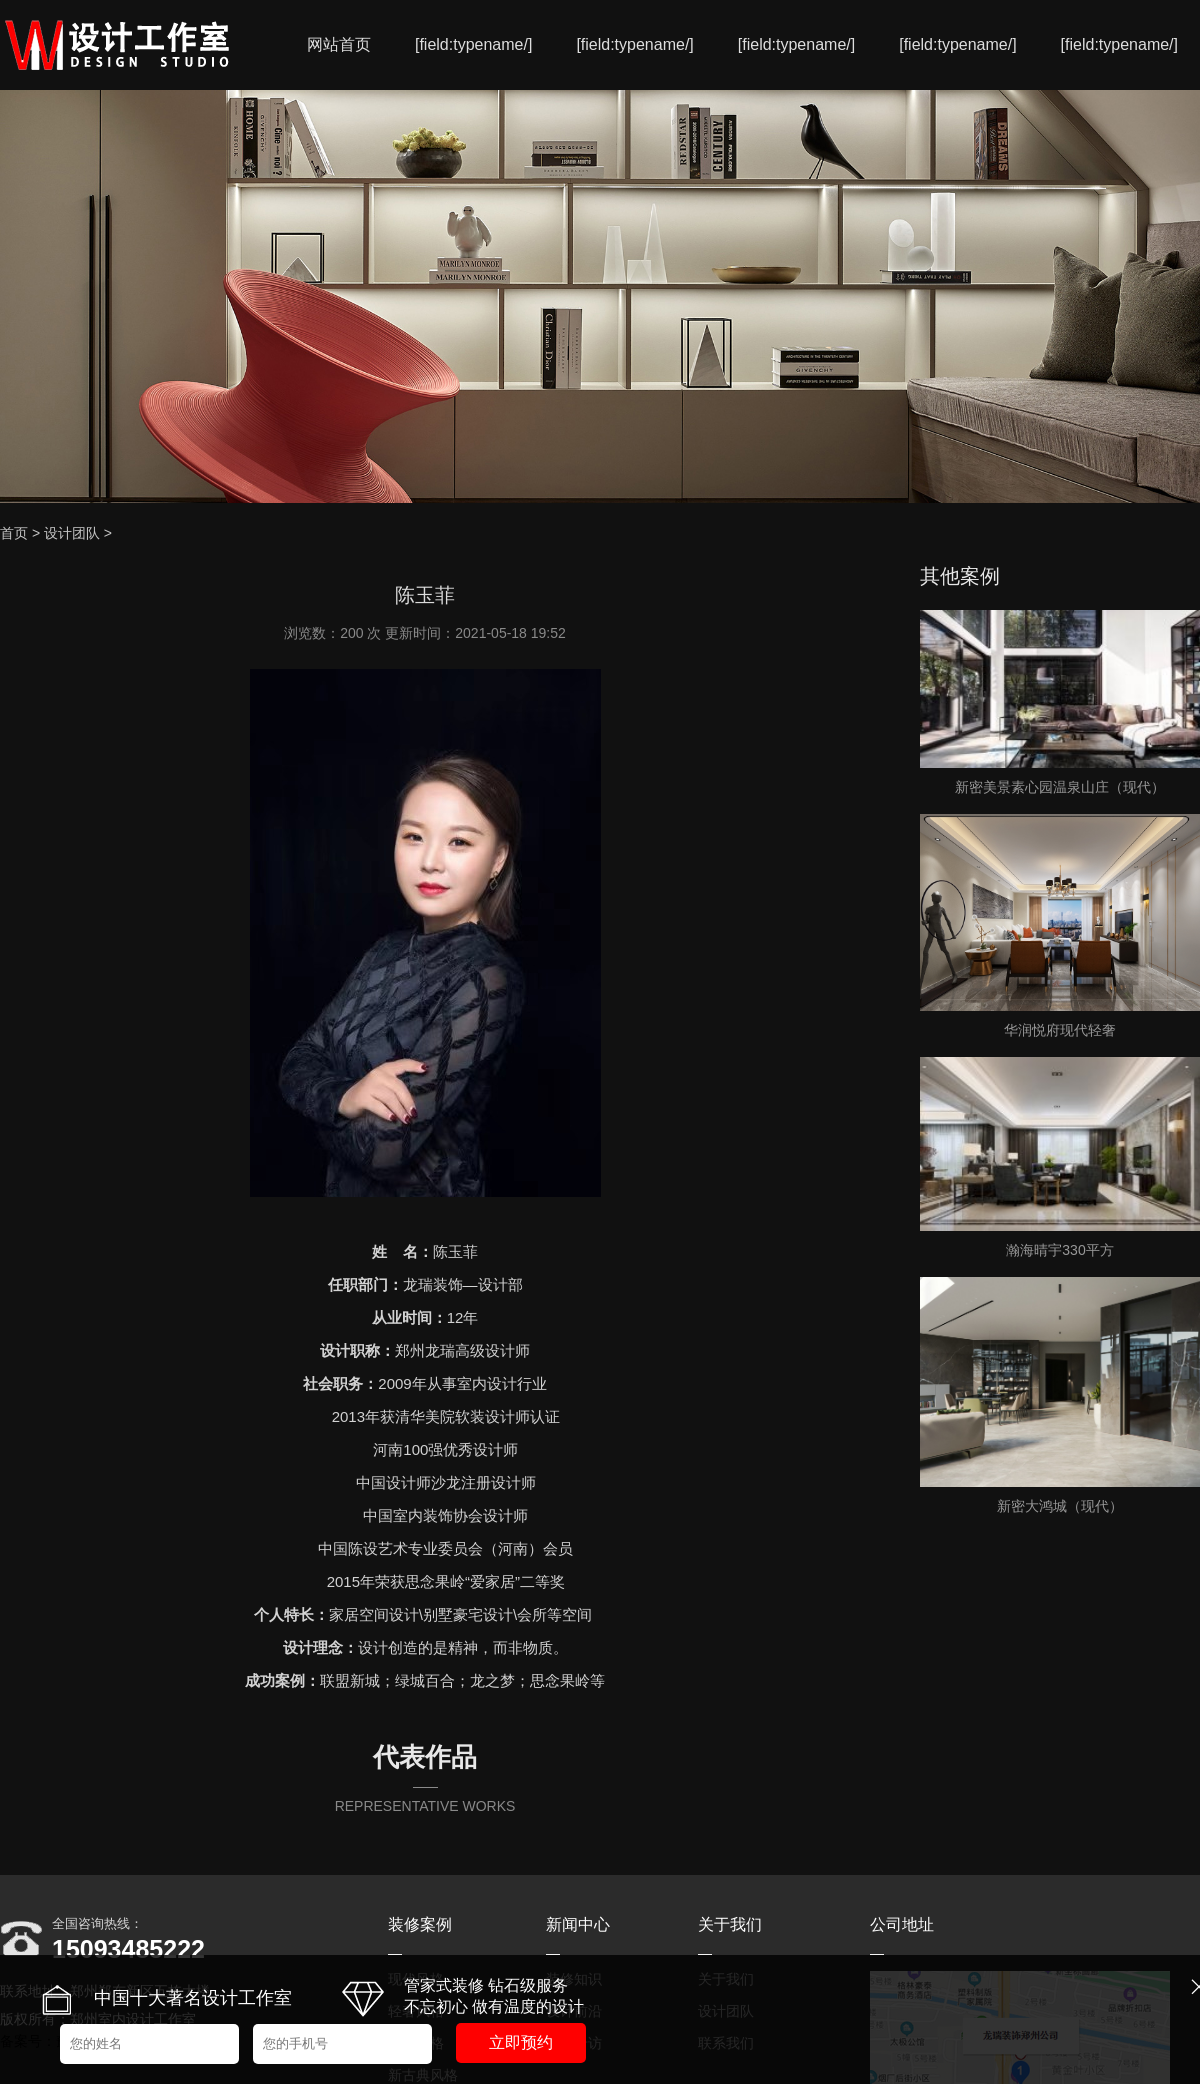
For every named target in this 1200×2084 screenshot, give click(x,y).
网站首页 (339, 44)
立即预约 (521, 2042)
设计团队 (72, 533)
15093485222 (128, 1949)
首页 (14, 533)
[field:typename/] (473, 44)
